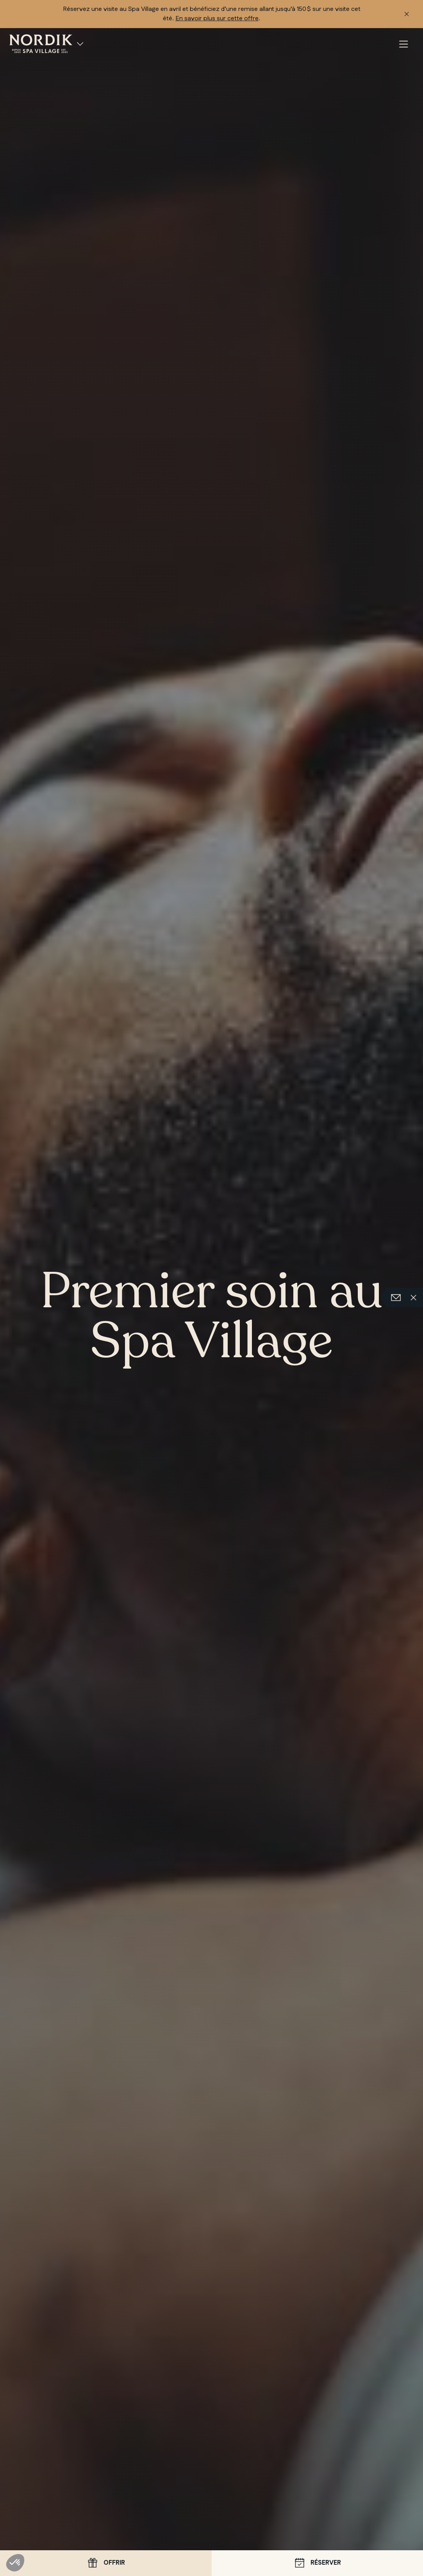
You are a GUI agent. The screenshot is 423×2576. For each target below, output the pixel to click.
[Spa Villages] (80, 43)
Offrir (105, 2563)
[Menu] (403, 44)
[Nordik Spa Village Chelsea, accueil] (40, 43)
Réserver (317, 2563)
